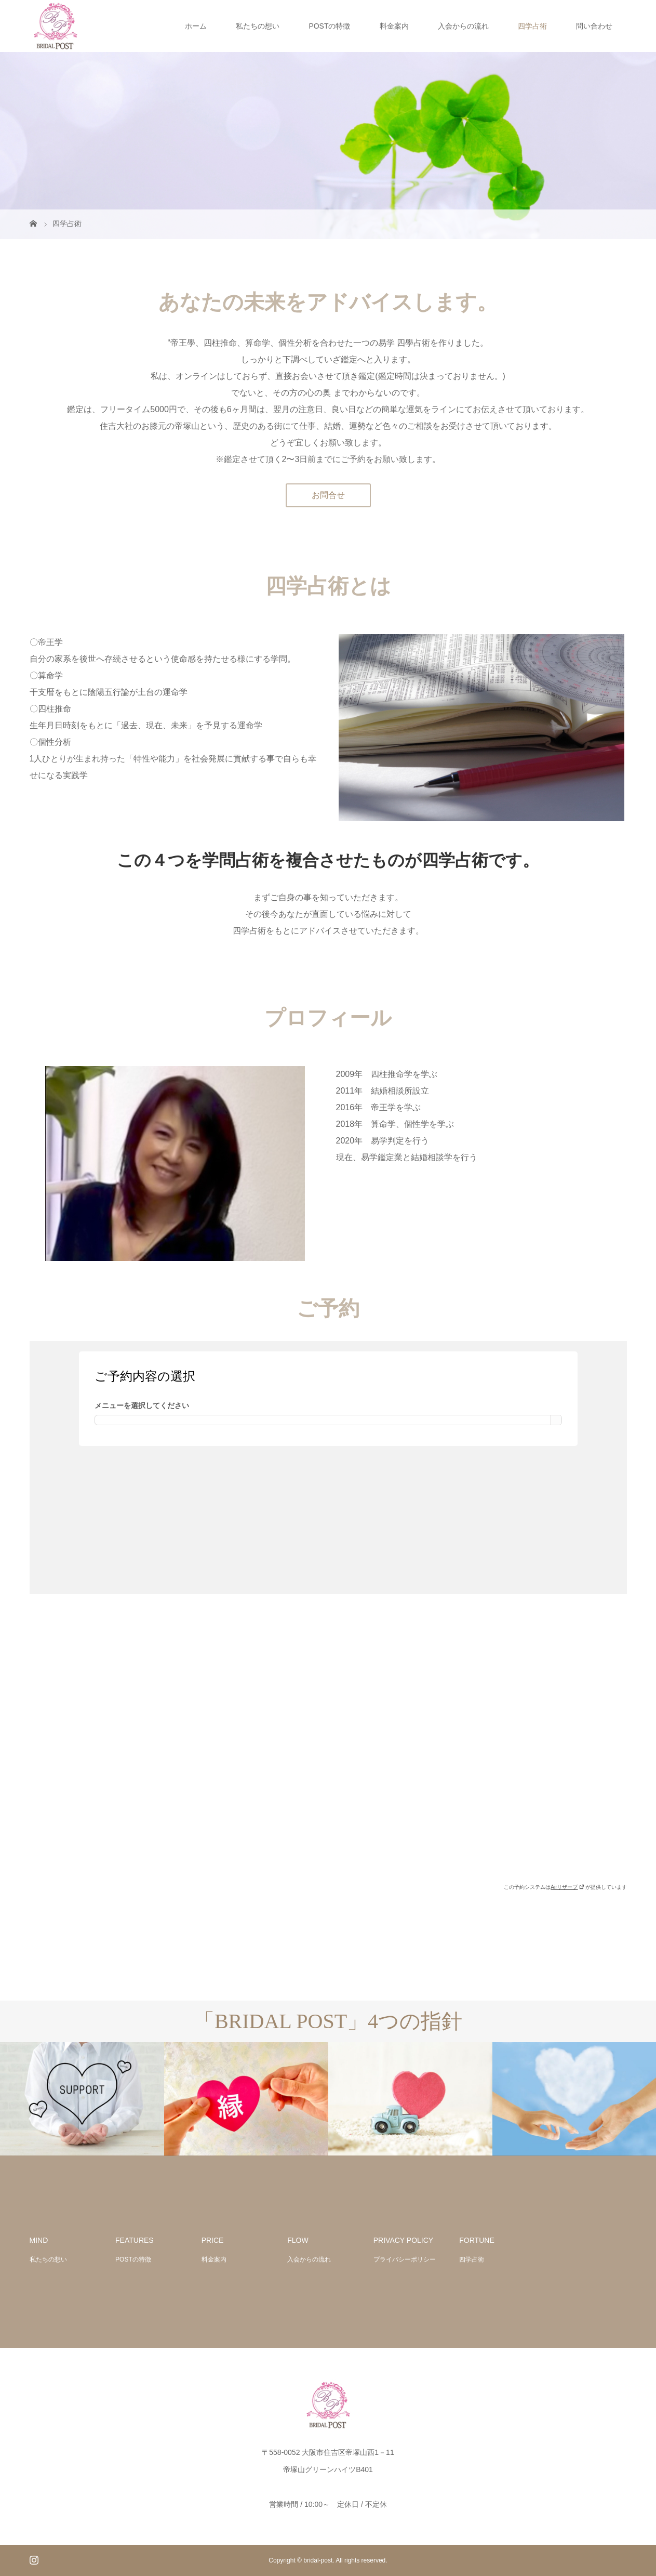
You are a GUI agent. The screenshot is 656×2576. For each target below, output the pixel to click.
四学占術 (532, 26)
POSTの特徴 (329, 26)
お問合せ (328, 495)
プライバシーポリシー (404, 2259)
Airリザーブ (567, 1887)
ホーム (196, 26)
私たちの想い (257, 26)
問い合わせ (594, 26)
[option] (82, 2099)
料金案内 (394, 26)
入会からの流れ (463, 26)
